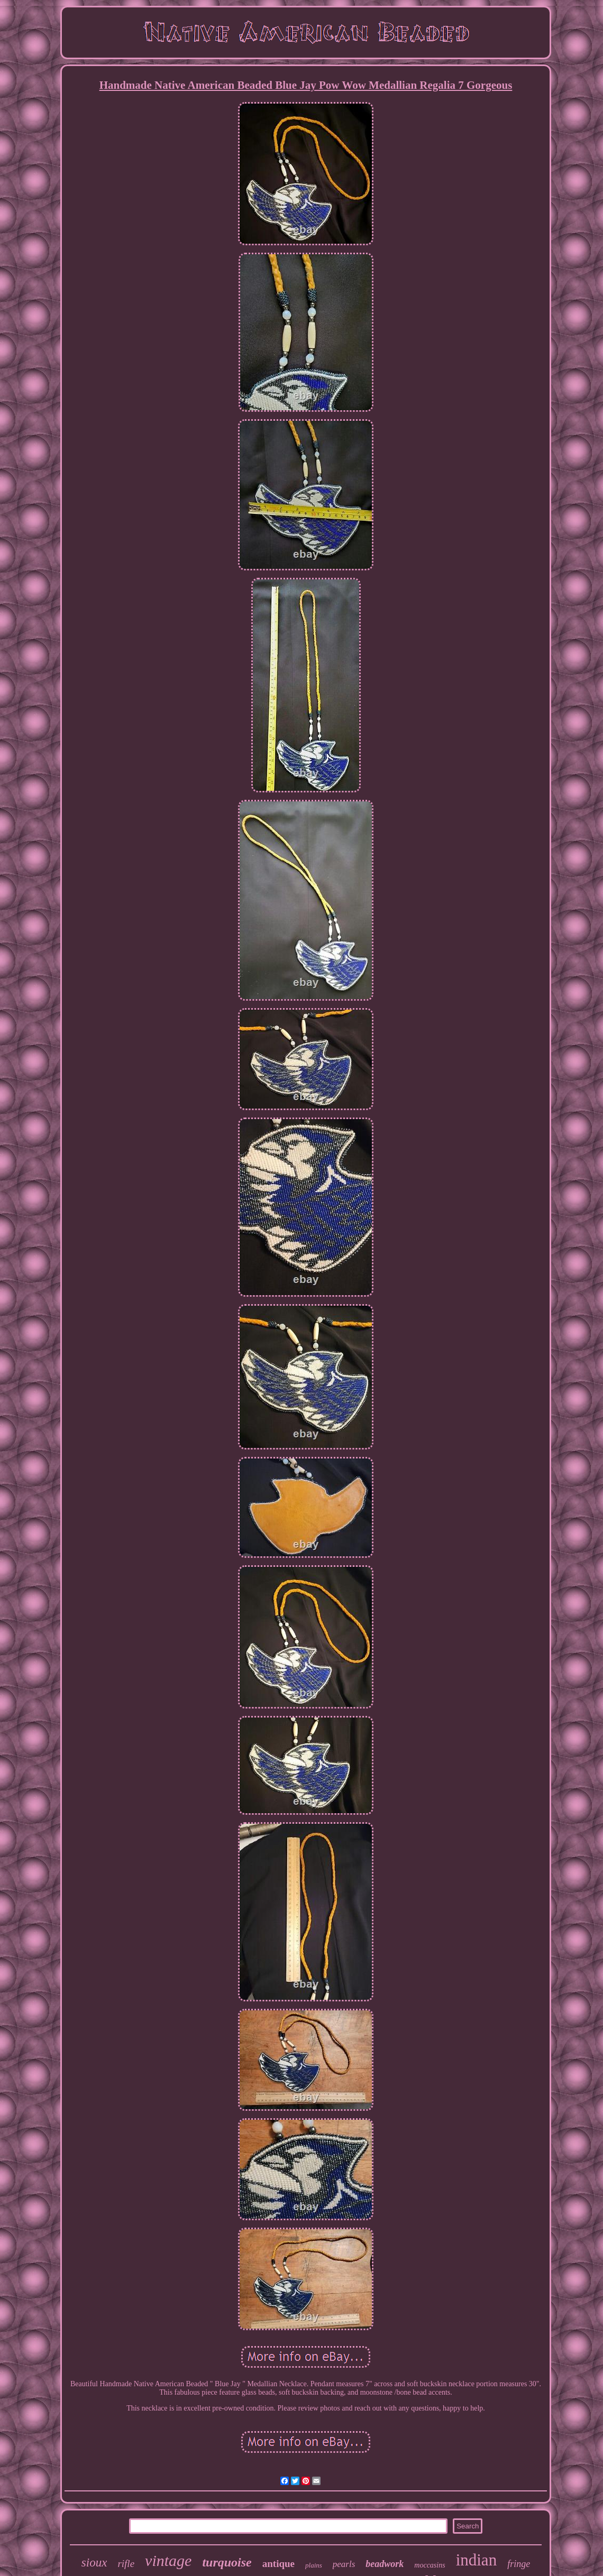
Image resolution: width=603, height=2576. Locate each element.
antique (278, 2563)
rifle (125, 2563)
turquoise (226, 2562)
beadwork (385, 2564)
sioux (94, 2562)
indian (476, 2560)
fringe (518, 2564)
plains (313, 2565)
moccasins (429, 2565)
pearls (344, 2564)
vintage (168, 2560)
